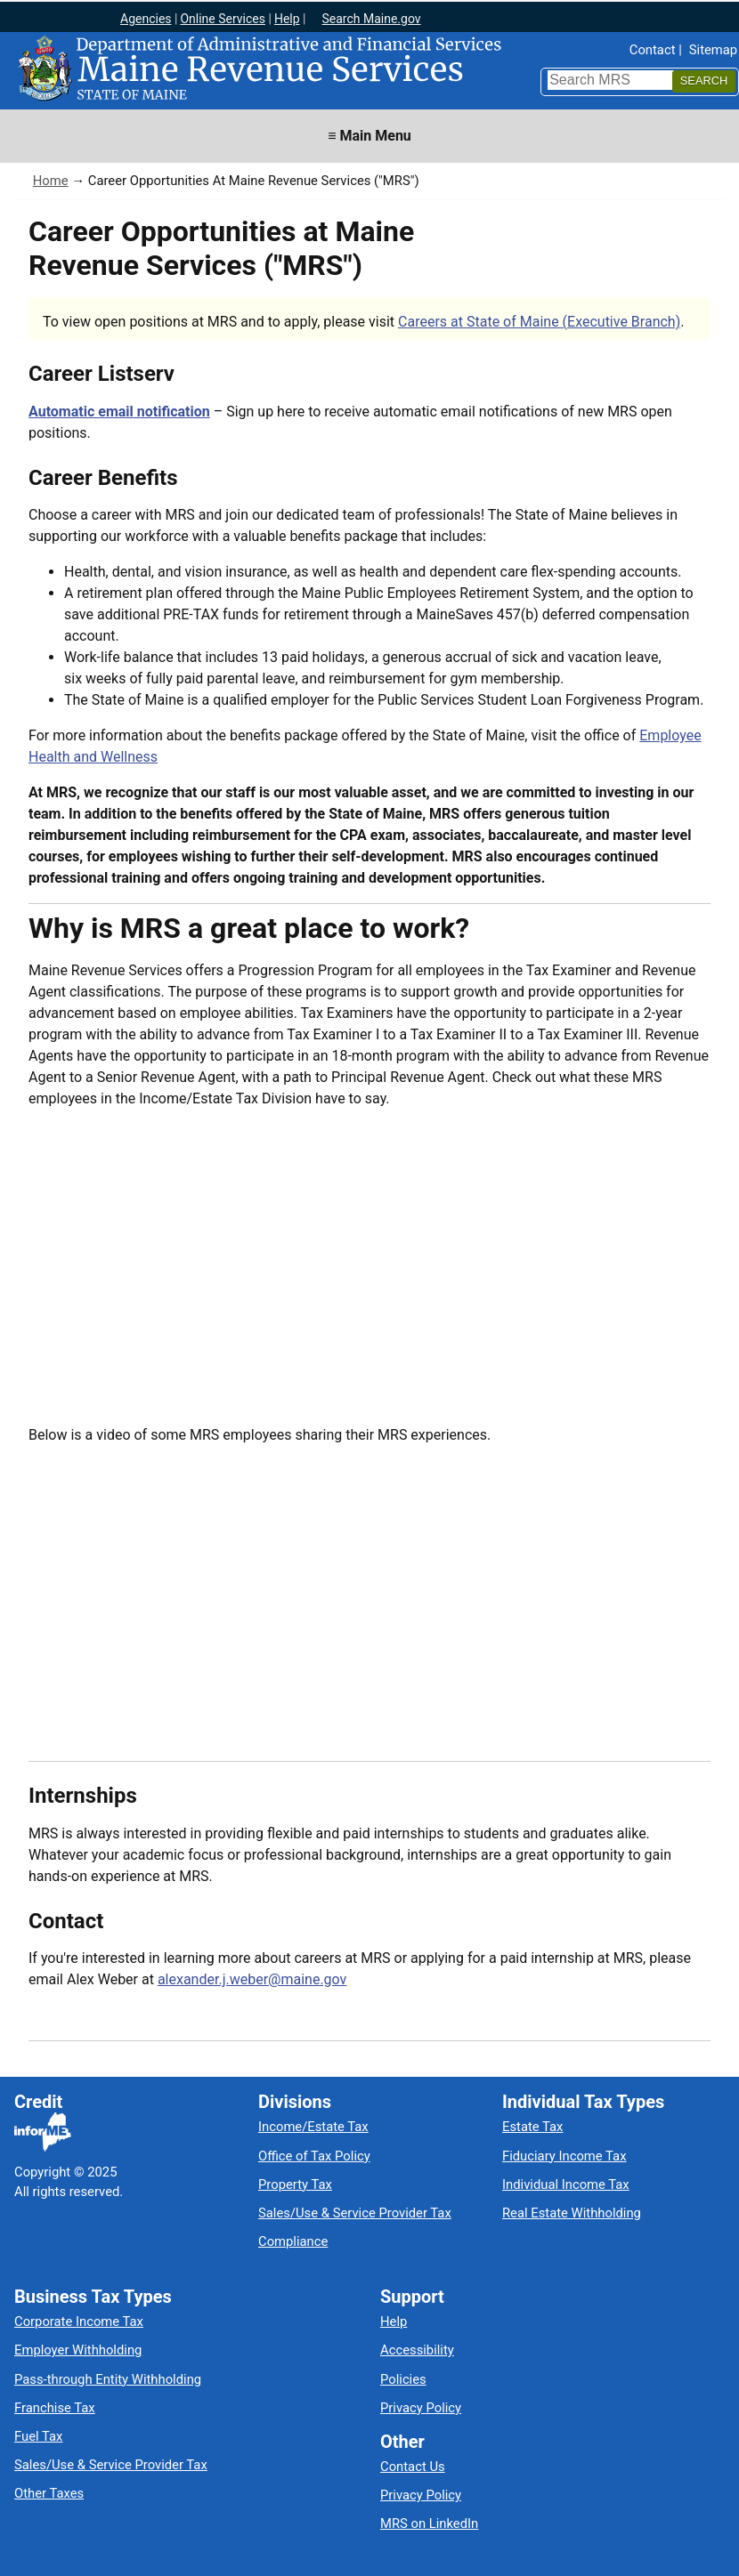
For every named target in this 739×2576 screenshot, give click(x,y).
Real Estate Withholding (571, 2213)
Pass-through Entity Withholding (107, 2379)
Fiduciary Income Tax (564, 2156)
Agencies (146, 19)
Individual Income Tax (565, 2184)
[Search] (703, 81)
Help (287, 19)
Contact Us (412, 2467)
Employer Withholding (78, 2350)
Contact (652, 50)
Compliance (293, 2241)
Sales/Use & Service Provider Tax (354, 2213)
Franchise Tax (54, 2408)
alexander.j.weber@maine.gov (252, 1979)
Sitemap (713, 50)
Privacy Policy (420, 2408)
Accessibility (417, 2350)
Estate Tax (532, 2127)
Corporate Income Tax (78, 2322)
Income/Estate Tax (313, 2127)
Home (51, 181)
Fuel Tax (38, 2436)
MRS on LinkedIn (429, 2523)
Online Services (222, 19)
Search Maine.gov (370, 19)
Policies (403, 2379)
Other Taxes (49, 2493)
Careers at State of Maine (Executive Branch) (539, 321)
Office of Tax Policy (314, 2156)
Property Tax (295, 2184)
